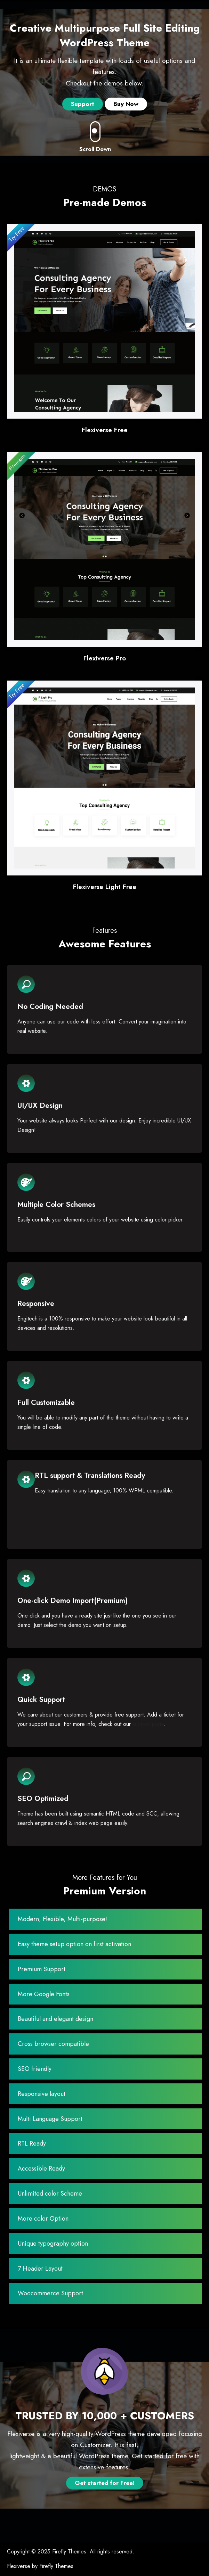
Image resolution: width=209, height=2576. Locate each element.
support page (148, 1724)
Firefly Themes (69, 2552)
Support (82, 104)
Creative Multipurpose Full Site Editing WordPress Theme (105, 35)
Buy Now (125, 104)
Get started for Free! (105, 2483)
